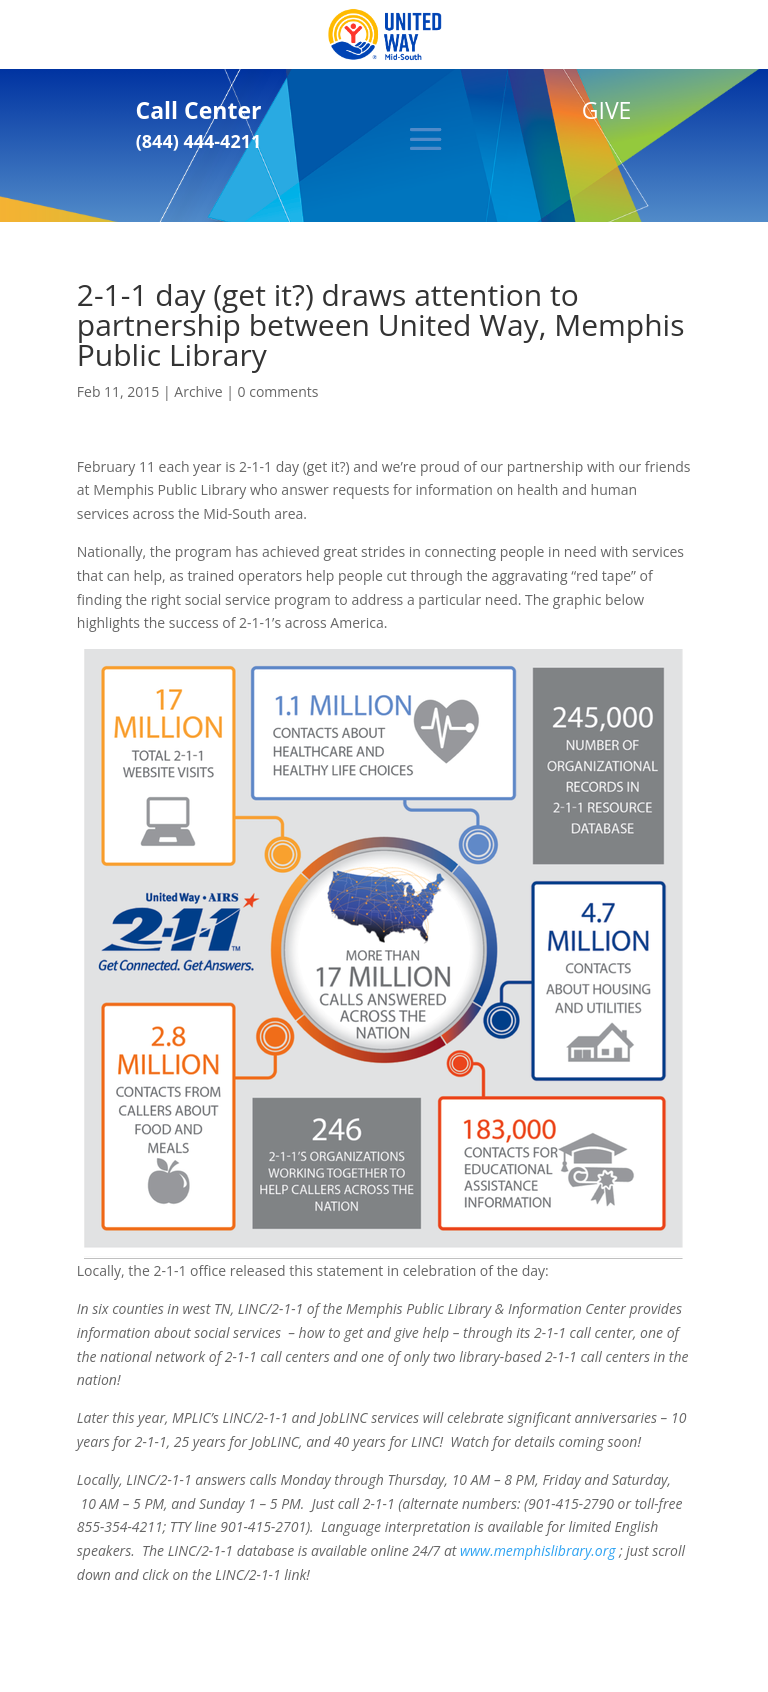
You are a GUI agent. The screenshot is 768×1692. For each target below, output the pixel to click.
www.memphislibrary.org (537, 1550)
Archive (198, 391)
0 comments (278, 391)
